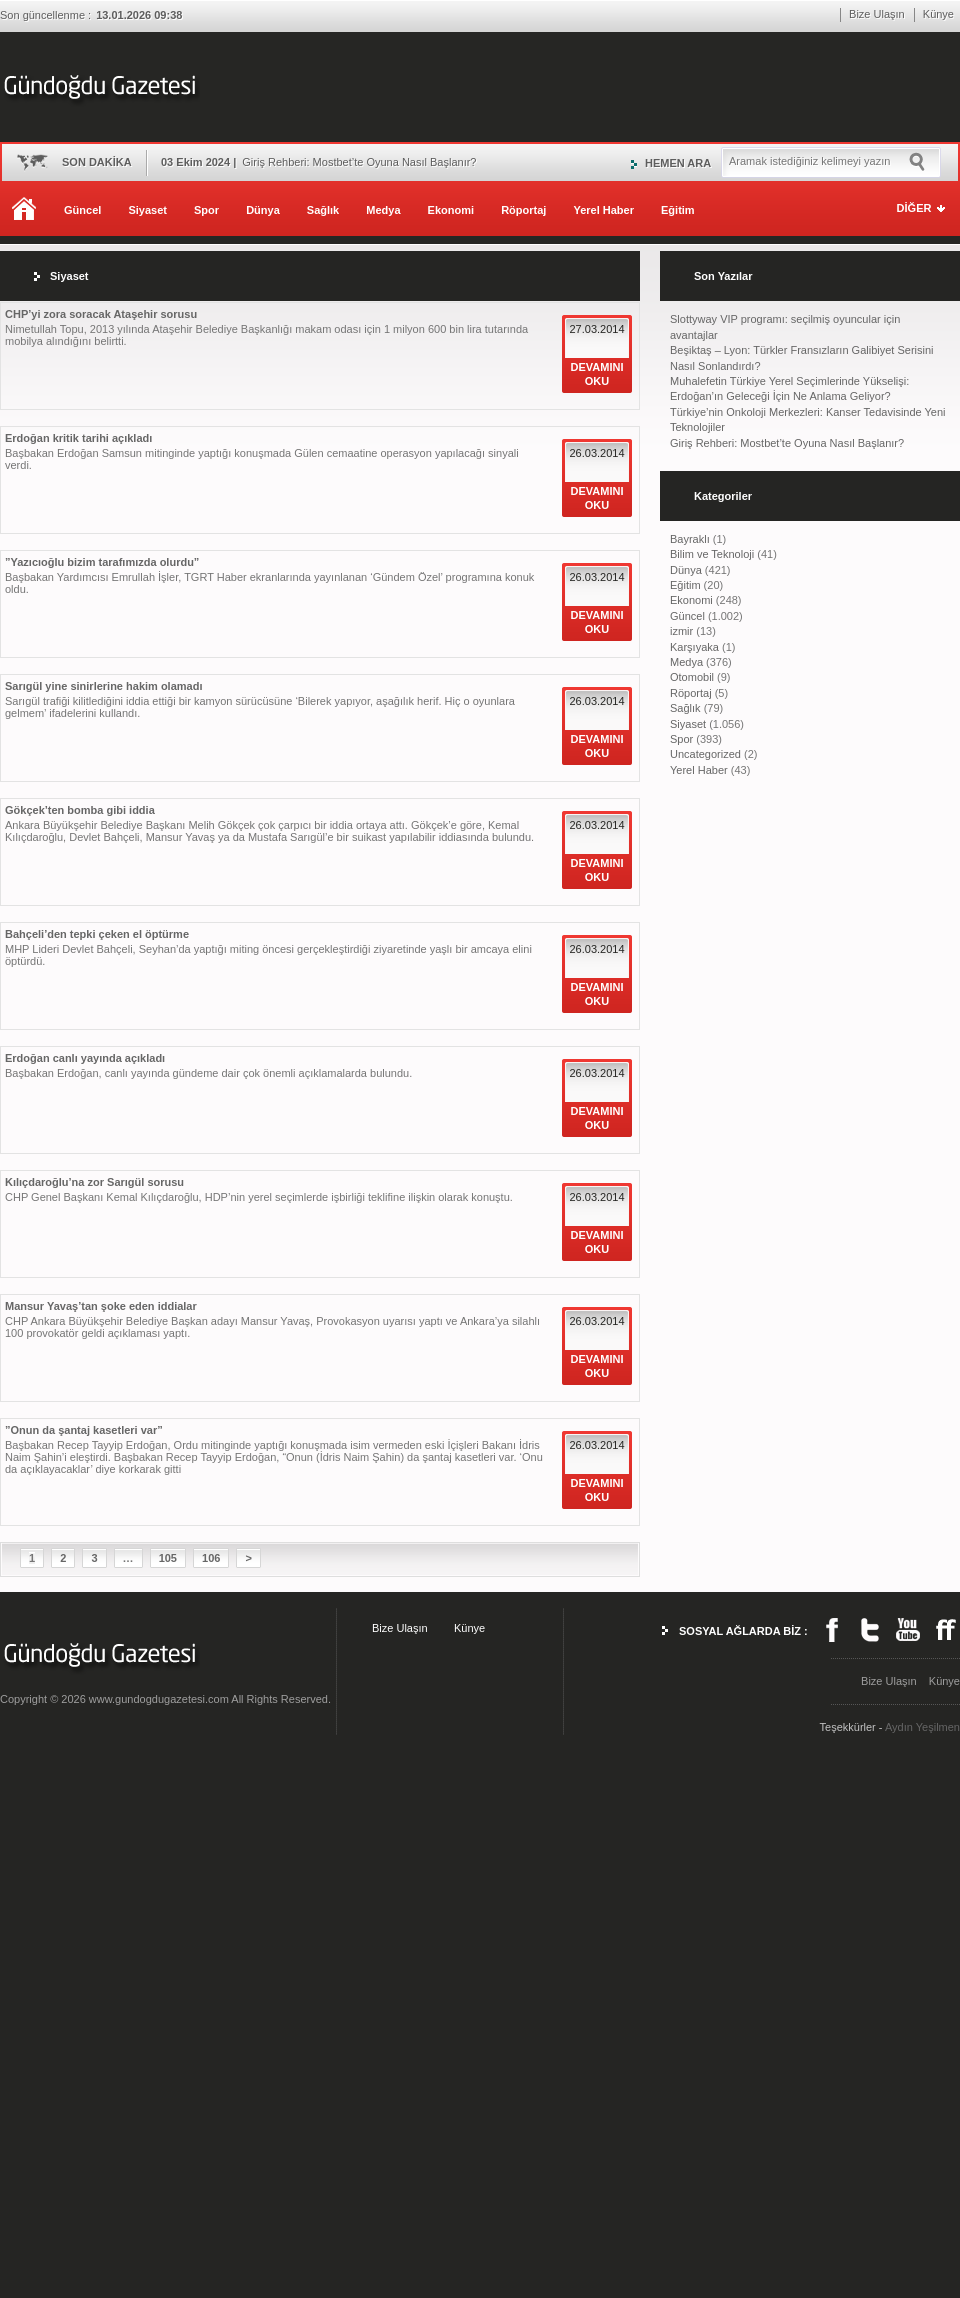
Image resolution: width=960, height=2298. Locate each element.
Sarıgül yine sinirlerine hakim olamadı (103, 686)
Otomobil (692, 677)
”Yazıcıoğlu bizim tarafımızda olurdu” (102, 562)
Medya (383, 210)
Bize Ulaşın (877, 14)
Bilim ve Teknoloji (712, 554)
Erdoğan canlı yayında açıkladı (85, 1058)
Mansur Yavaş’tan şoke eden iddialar (101, 1306)
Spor (206, 210)
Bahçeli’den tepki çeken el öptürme (97, 934)
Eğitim (678, 210)
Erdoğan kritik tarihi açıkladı (78, 438)
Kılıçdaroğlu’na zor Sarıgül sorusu (94, 1182)
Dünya (263, 210)
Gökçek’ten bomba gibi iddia (80, 810)
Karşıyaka (694, 647)
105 (168, 1558)
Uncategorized (705, 754)
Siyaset (147, 210)
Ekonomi (451, 210)
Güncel (82, 210)
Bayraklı (690, 539)
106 (211, 1558)
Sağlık (323, 210)
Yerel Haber (603, 210)
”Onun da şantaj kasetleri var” (84, 1430)
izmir (681, 631)
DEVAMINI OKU (597, 374)
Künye (938, 14)
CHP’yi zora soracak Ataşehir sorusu (101, 314)
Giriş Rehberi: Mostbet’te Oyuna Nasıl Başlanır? (787, 443)
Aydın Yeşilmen (922, 1727)
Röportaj (523, 210)
